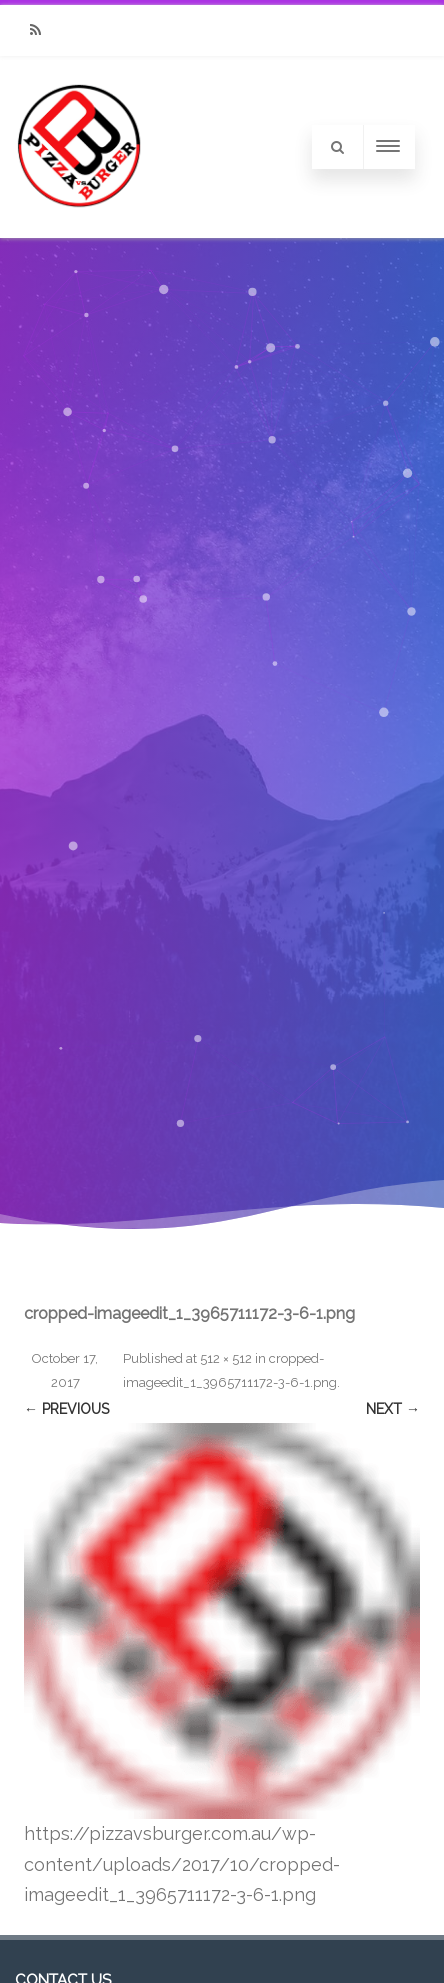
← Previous (66, 1409)
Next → (393, 1409)
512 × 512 (226, 1358)
